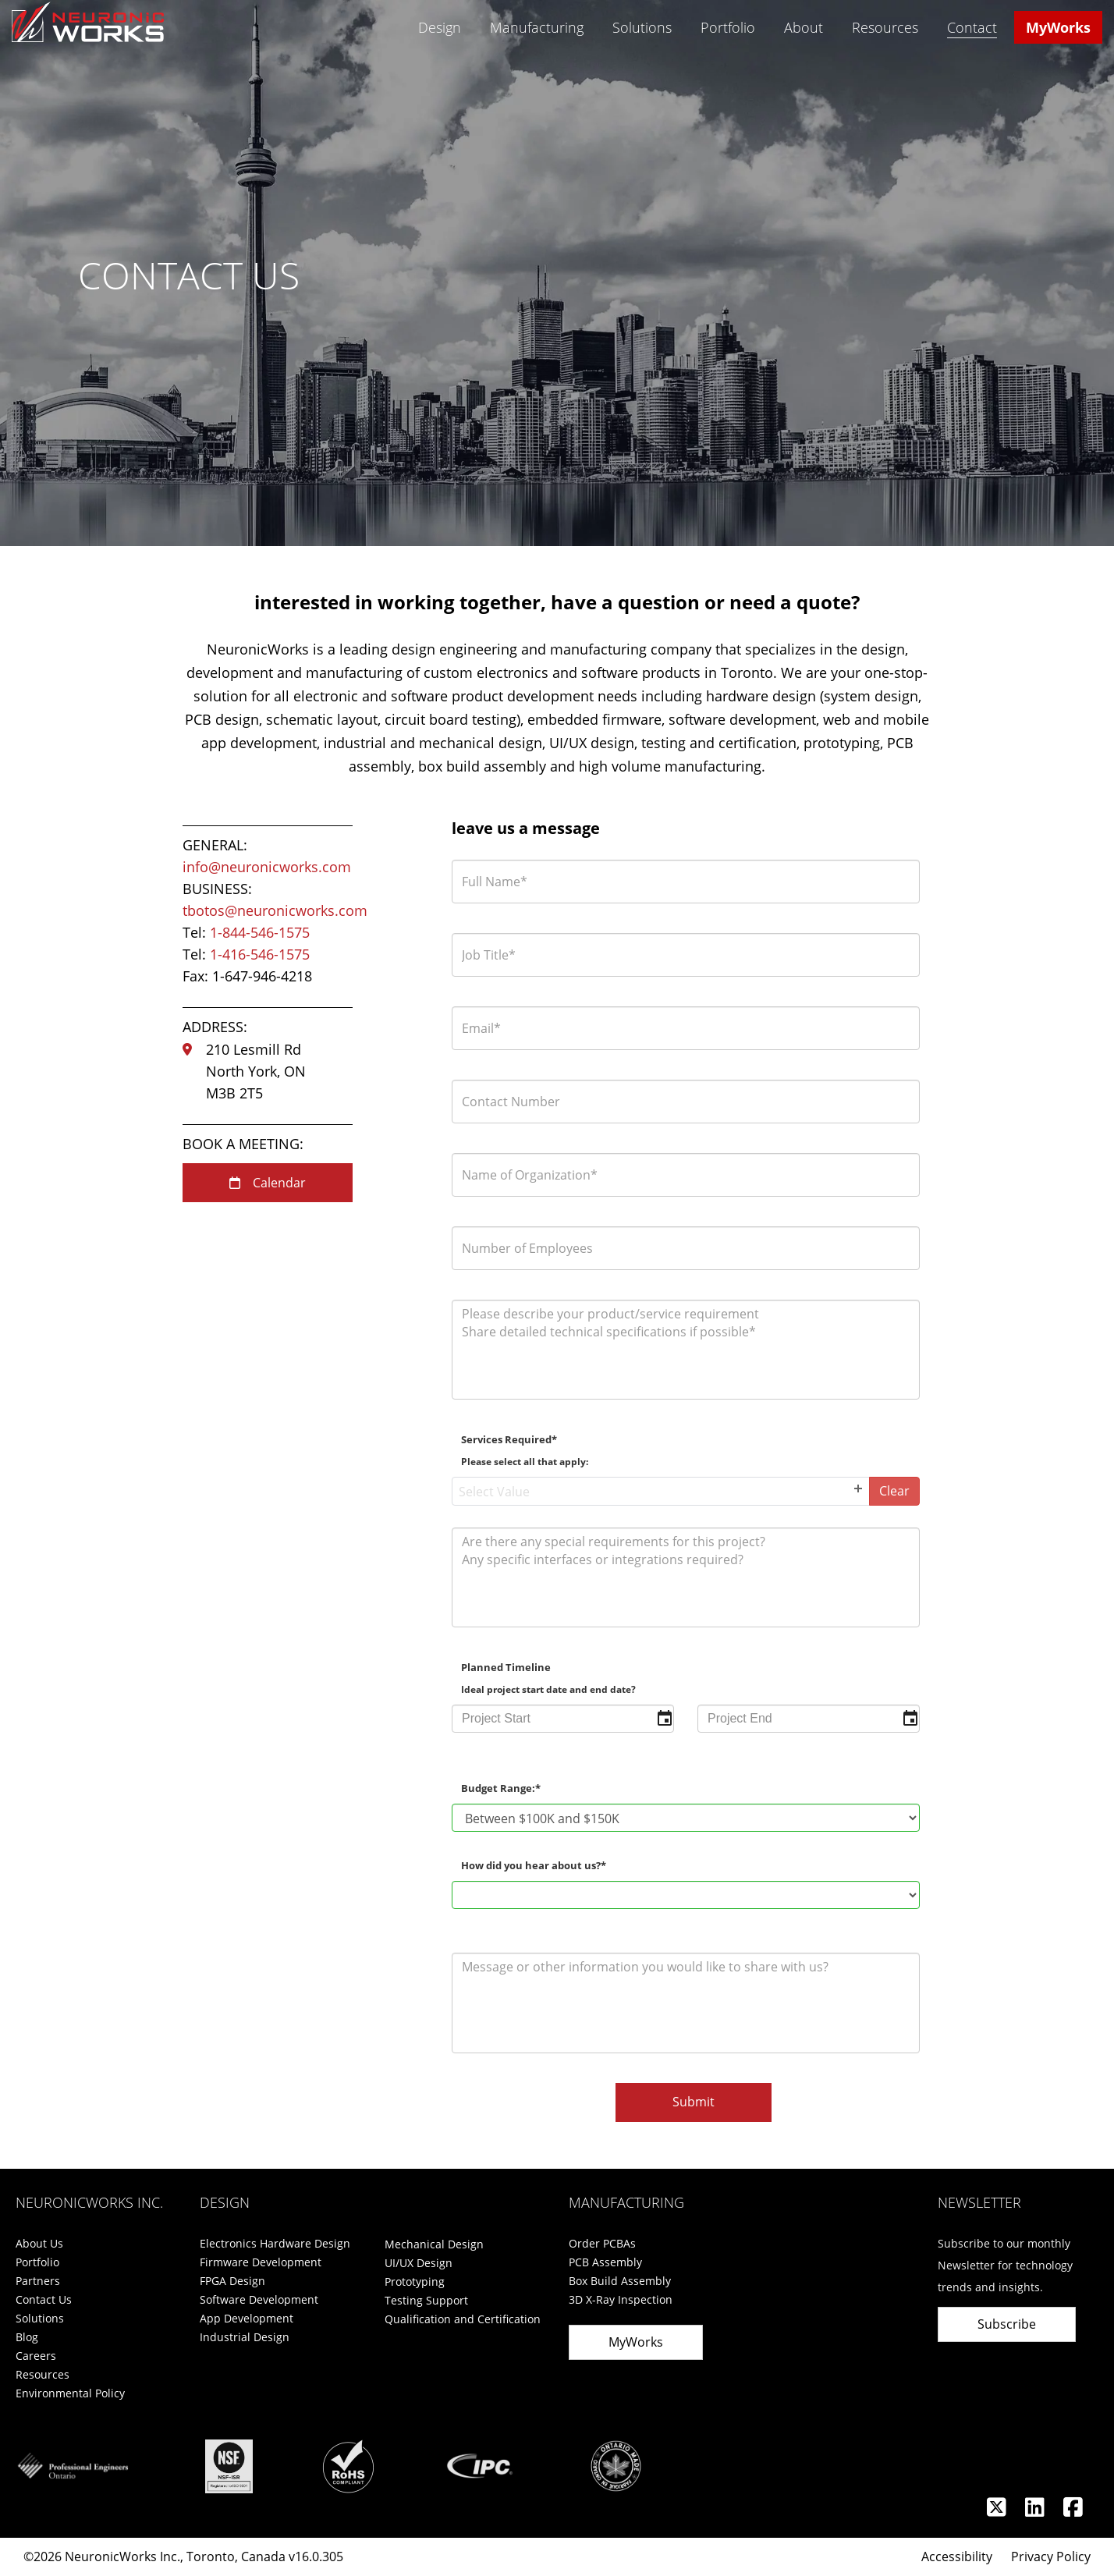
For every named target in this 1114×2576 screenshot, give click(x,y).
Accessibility (956, 2556)
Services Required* (524, 1450)
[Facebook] (1073, 2510)
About (803, 27)
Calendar (267, 1182)
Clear (894, 1490)
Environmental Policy (70, 2393)
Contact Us (44, 2299)
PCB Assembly (605, 2262)
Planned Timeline (548, 1678)
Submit (693, 2101)
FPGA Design (232, 2280)
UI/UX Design (418, 2262)
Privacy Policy (1051, 2556)
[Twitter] (998, 2510)
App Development (246, 2318)
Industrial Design (244, 2336)
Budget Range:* (501, 1788)
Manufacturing (537, 27)
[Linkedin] (1036, 2510)
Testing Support (426, 2300)
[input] (563, 1719)
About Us (39, 2243)
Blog (27, 2336)
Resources (885, 27)
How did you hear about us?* (533, 1865)
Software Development (259, 2299)
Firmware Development (260, 2262)
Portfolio (728, 27)
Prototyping (415, 2281)
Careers (36, 2355)
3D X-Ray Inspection (620, 2299)
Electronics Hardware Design (275, 2243)
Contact (972, 28)
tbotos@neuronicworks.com (275, 910)
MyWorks (1058, 27)
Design (439, 27)
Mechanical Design (434, 2244)
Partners (38, 2280)
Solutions (642, 27)
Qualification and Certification (463, 2319)
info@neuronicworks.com (267, 866)
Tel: (246, 932)
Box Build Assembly (620, 2280)
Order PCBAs (602, 2243)
